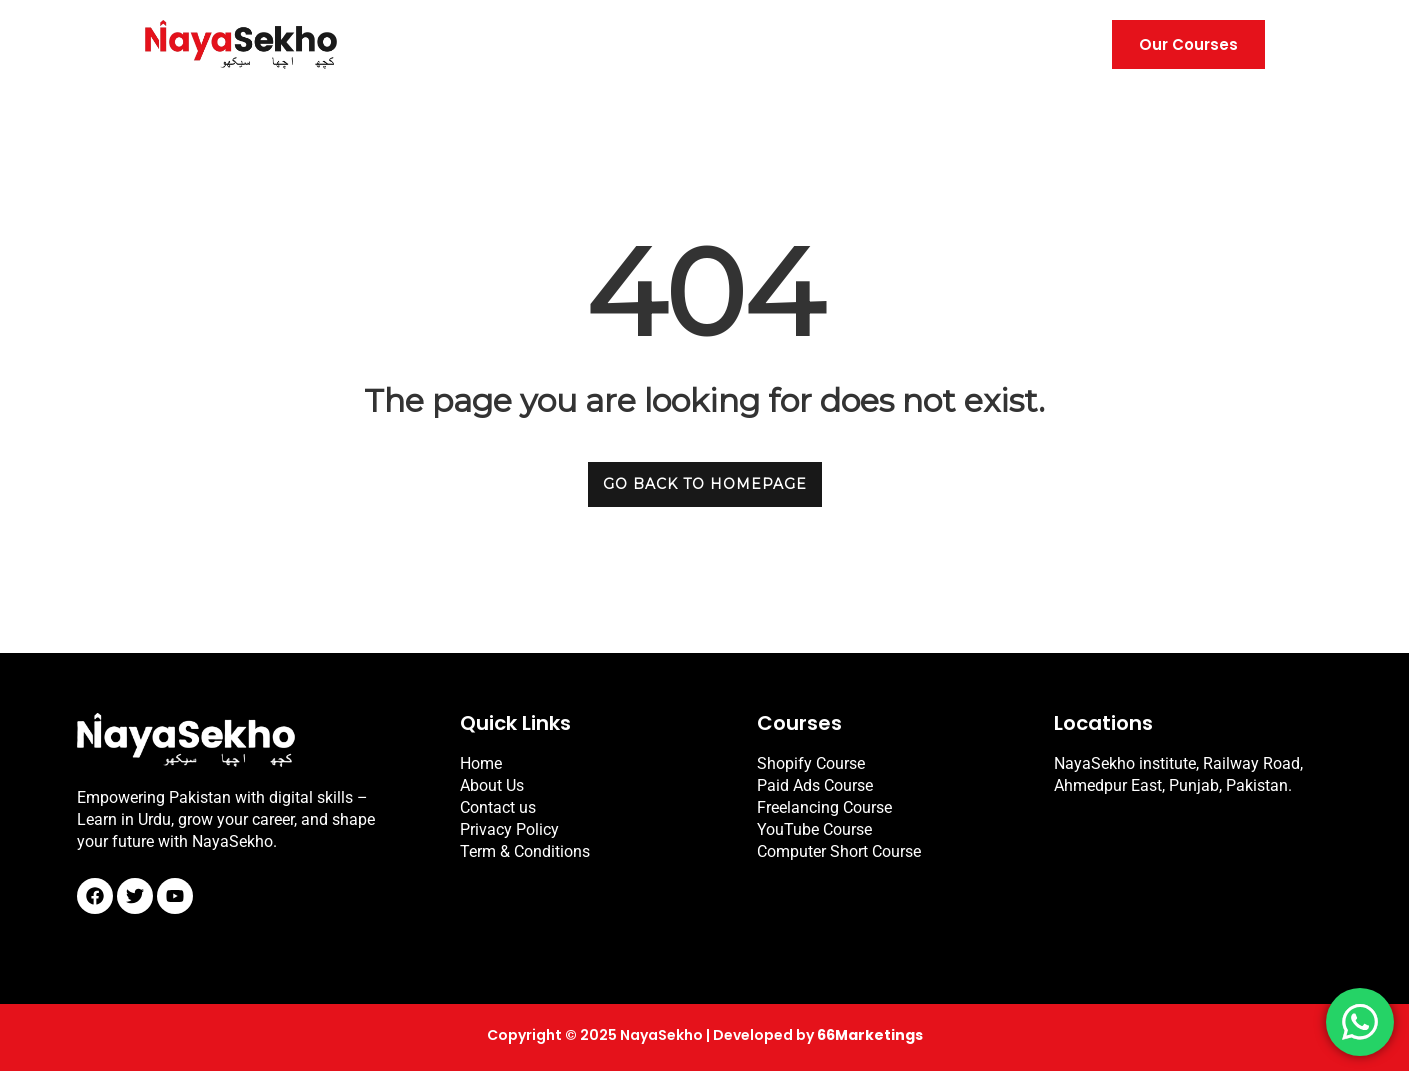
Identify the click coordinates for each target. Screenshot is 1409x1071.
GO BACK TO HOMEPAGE (705, 484)
